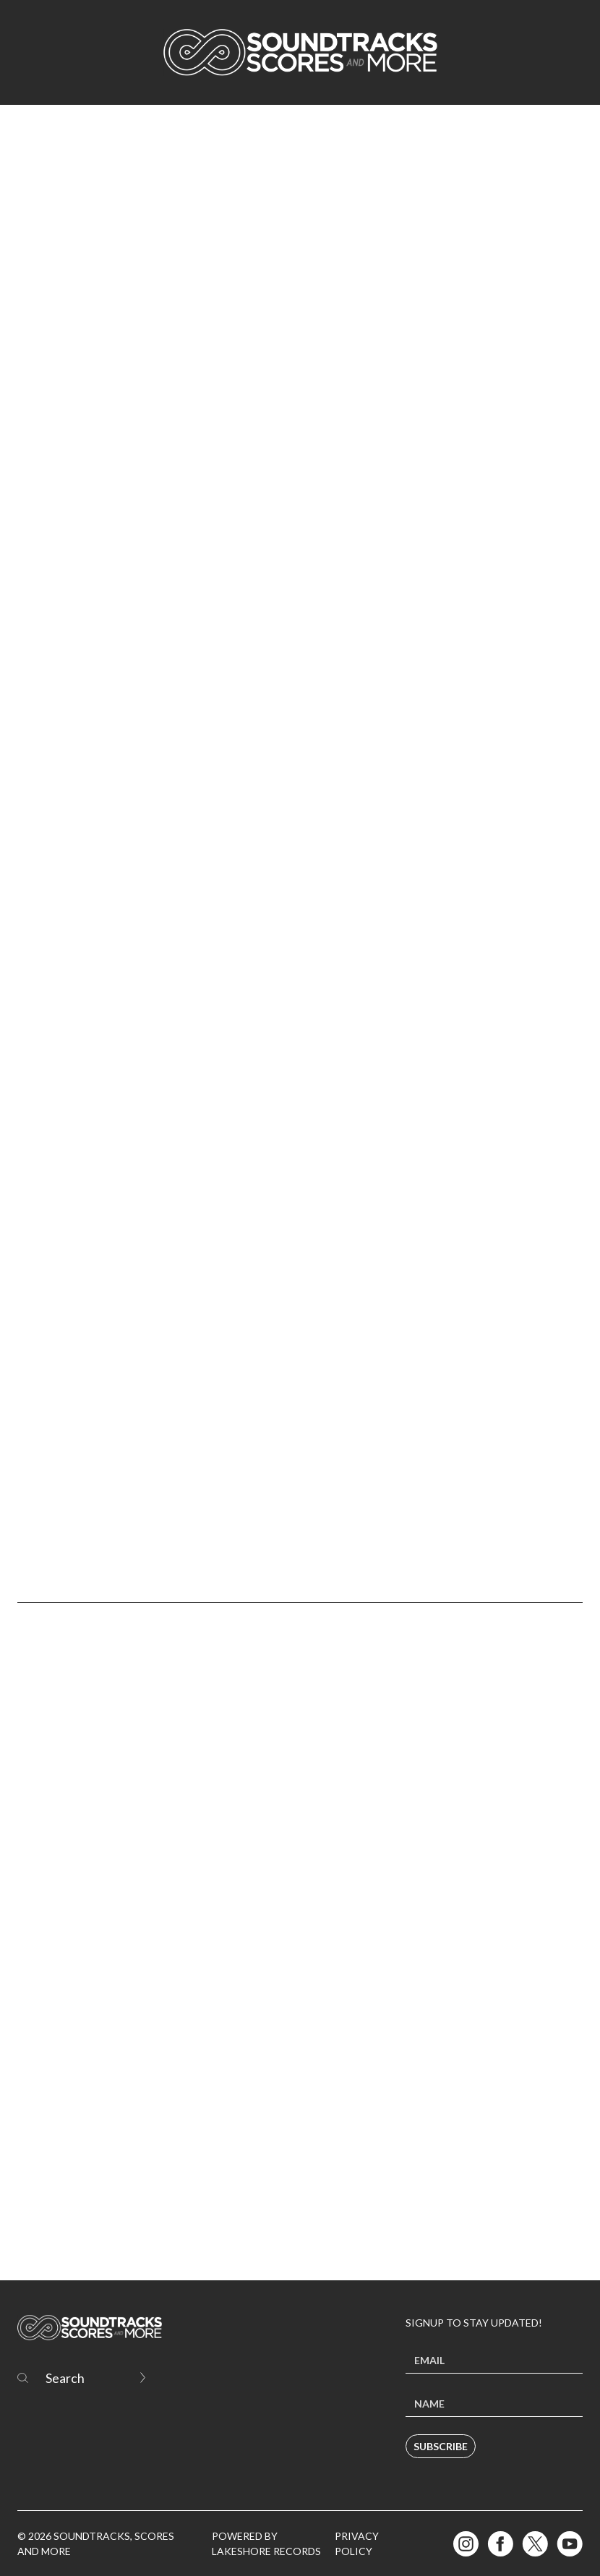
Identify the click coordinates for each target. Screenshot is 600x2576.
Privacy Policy (357, 2543)
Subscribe (440, 2446)
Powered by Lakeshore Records (266, 2543)
